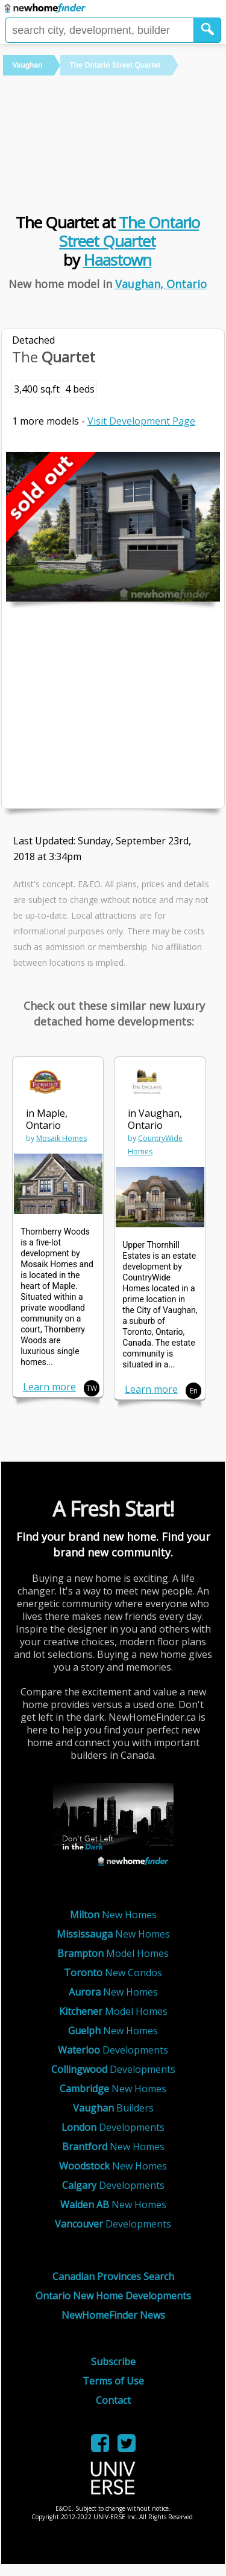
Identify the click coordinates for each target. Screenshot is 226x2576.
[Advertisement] (113, 143)
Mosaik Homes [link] (61, 1138)
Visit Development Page (141, 421)
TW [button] (91, 1388)
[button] (207, 30)
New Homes (113, 1914)
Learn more (49, 1386)
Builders (113, 2108)
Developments (113, 2050)
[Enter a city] (99, 30)
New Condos (113, 1972)
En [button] (194, 1391)
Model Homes (113, 1953)
